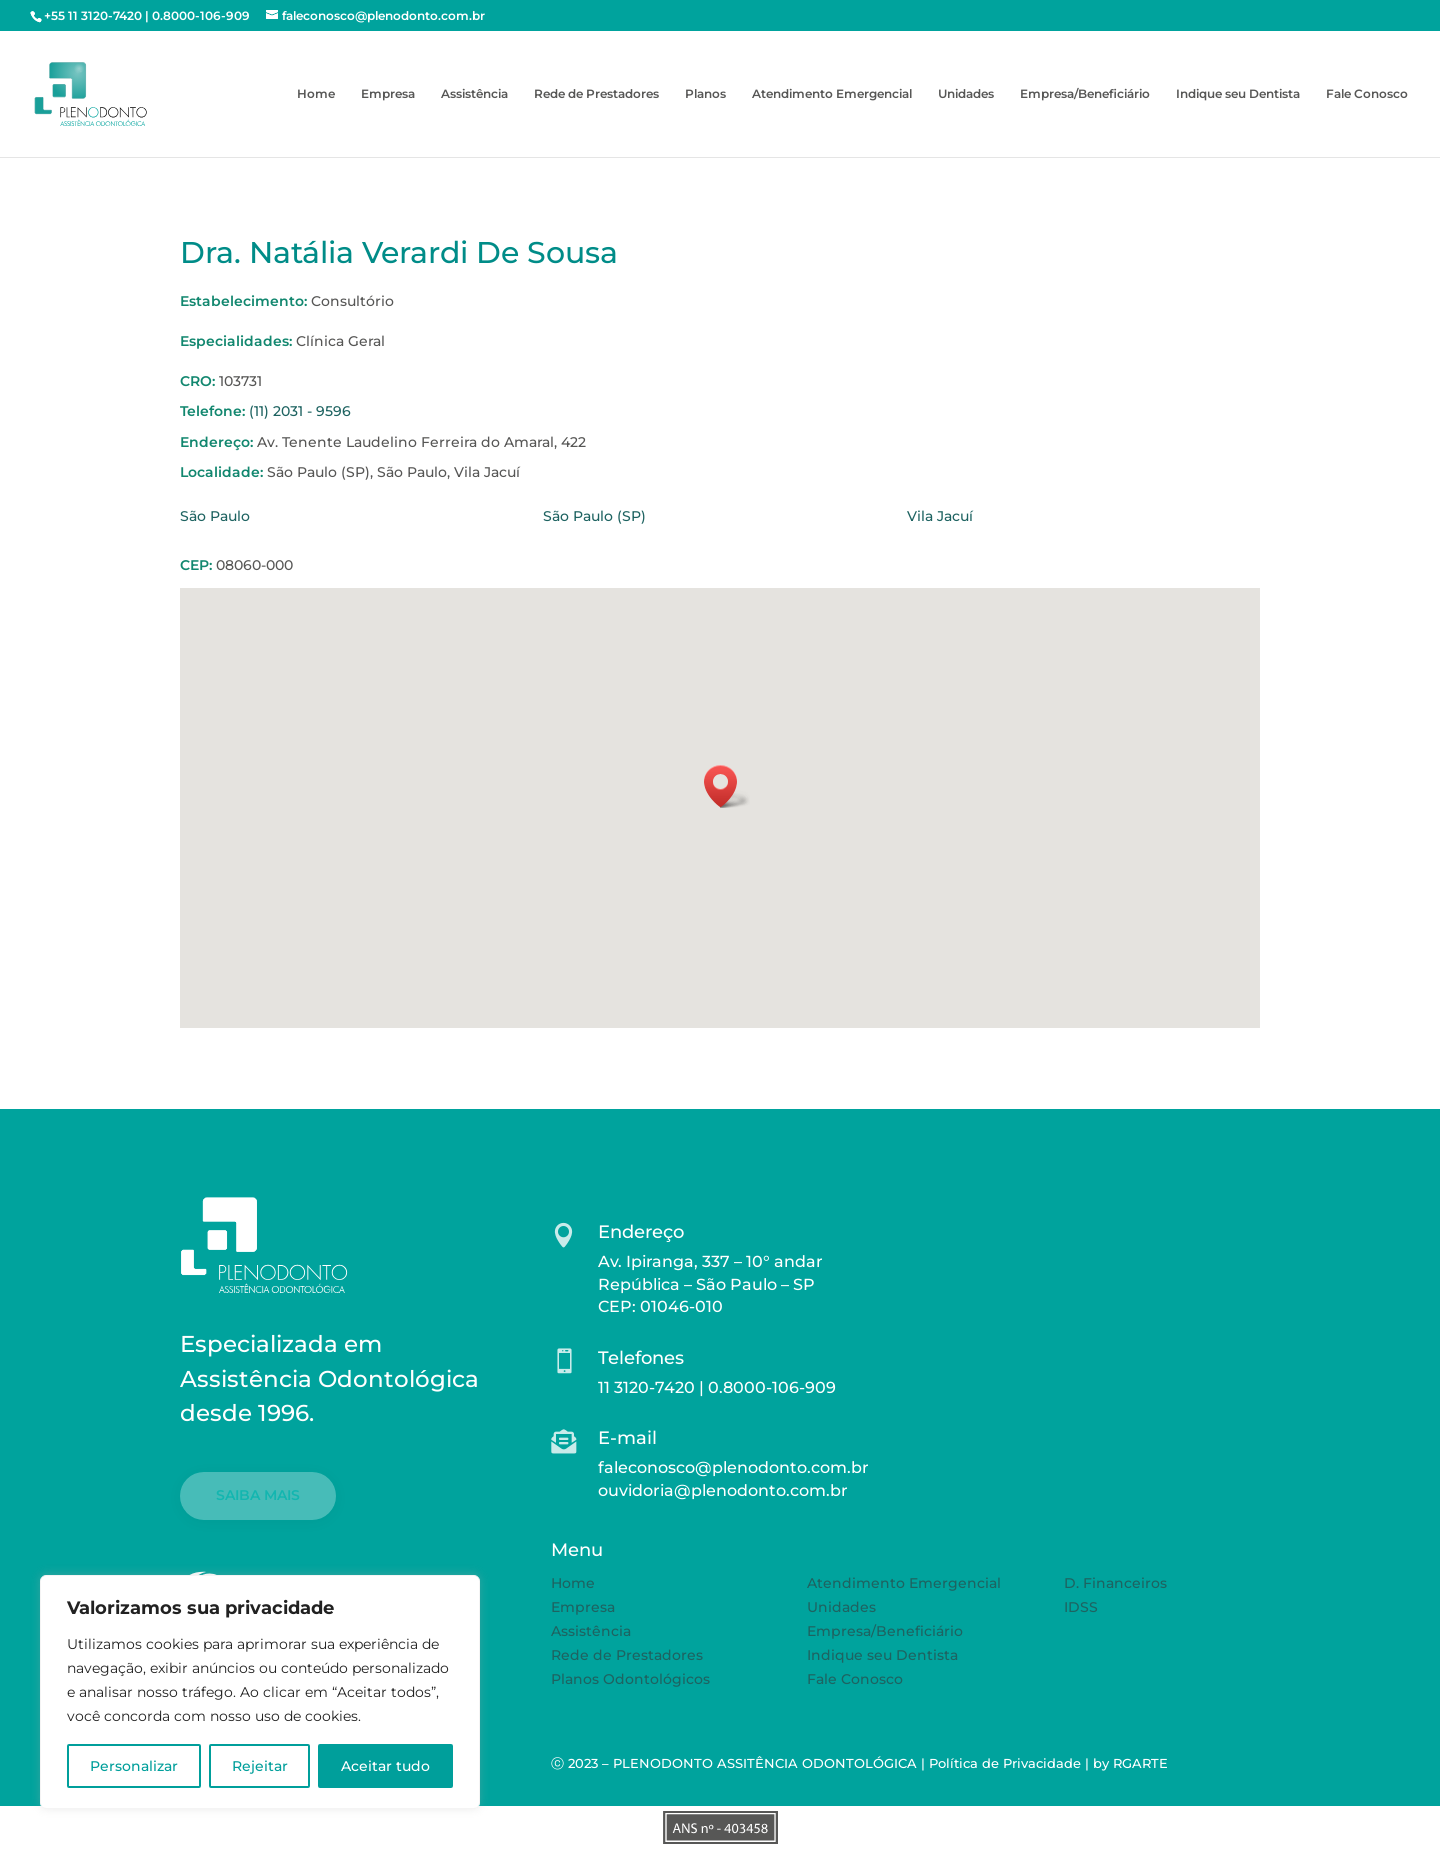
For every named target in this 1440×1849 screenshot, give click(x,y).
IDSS (1081, 1607)
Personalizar (134, 1766)
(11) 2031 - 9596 (300, 411)
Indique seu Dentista (1238, 94)
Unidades (966, 94)
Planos (705, 94)
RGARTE (1140, 1763)
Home (316, 94)
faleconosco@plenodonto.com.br (733, 1467)
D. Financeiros (1115, 1583)
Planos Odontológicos (630, 1679)
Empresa (388, 94)
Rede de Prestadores (596, 94)
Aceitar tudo (385, 1766)
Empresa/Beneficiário (1085, 94)
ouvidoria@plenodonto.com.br (723, 1490)
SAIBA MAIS (258, 1495)
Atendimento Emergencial (832, 94)
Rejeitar (260, 1766)
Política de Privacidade (1005, 1763)
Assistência (474, 94)
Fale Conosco (1367, 94)
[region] (260, 1692)
